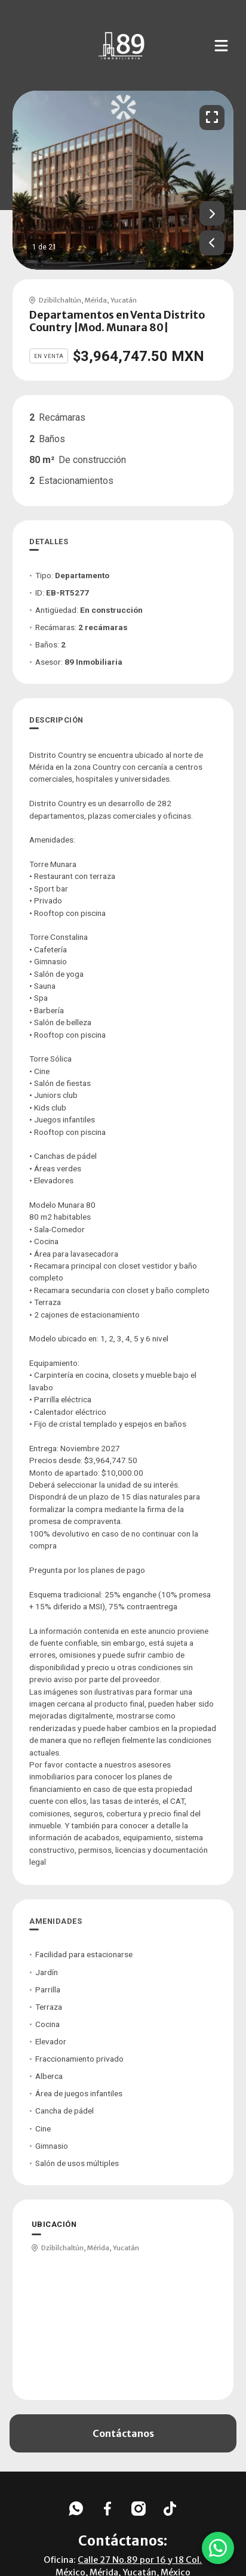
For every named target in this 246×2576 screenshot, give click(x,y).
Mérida (96, 300)
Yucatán (123, 300)
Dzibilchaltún (60, 300)
